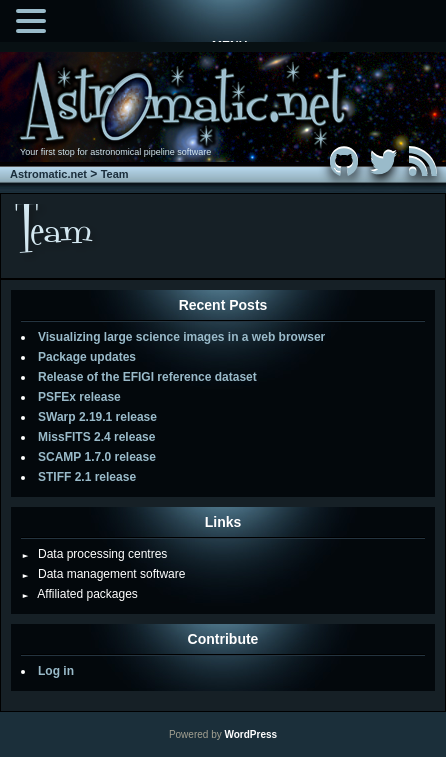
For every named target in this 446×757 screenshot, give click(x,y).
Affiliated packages (79, 594)
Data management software (103, 574)
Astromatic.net (48, 174)
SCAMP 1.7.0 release (97, 457)
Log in (56, 671)
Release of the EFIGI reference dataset (147, 377)
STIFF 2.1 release (87, 477)
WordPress (250, 734)
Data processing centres (94, 554)
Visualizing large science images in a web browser (181, 337)
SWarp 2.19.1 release (97, 417)
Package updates (87, 357)
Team (115, 174)
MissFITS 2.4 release (96, 437)
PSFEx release (79, 397)
